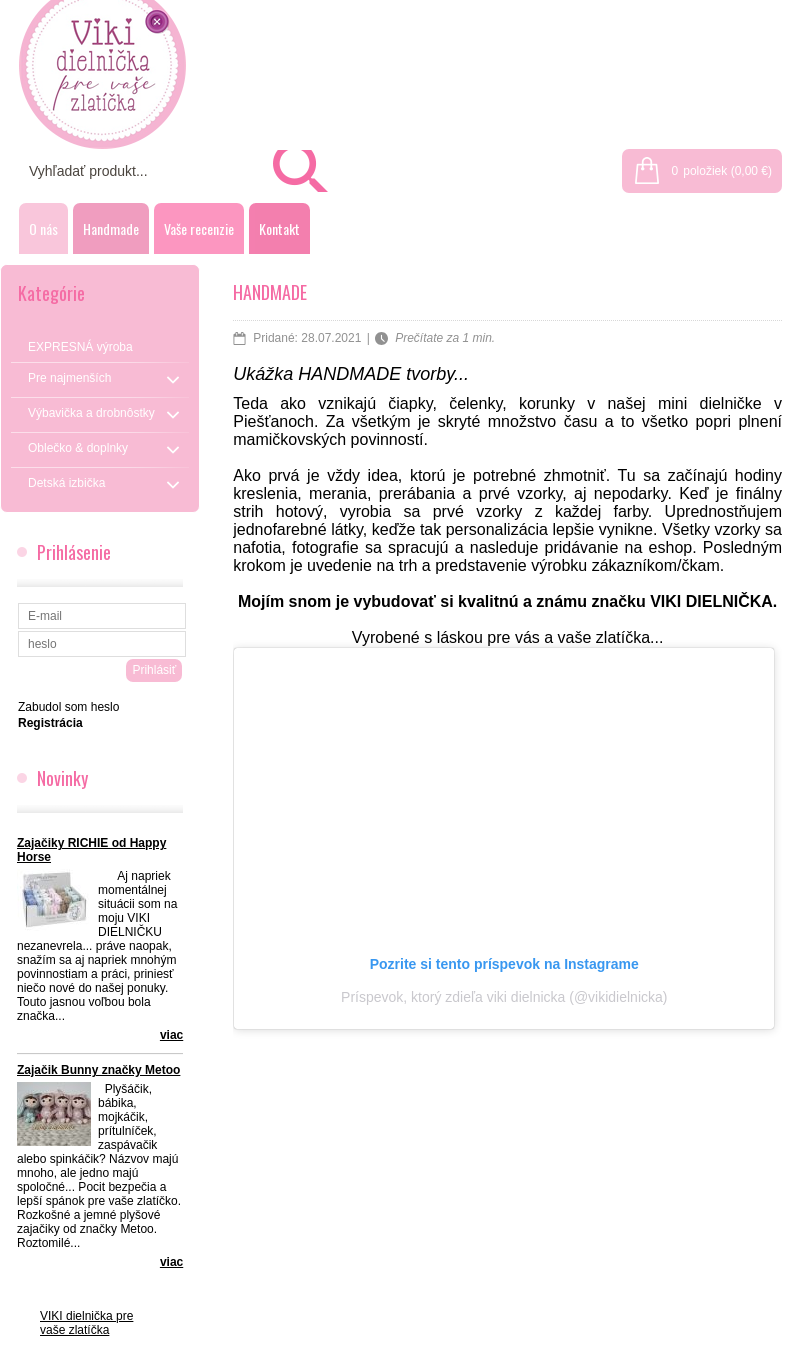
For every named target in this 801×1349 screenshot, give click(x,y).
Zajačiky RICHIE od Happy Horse (91, 850)
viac (171, 1035)
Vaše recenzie (199, 228)
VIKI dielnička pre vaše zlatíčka (86, 1323)
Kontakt (279, 228)
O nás (43, 228)
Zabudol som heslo (68, 707)
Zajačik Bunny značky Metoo (98, 1070)
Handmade (111, 228)
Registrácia (758, 12)
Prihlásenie (669, 12)
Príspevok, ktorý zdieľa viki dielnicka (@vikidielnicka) (504, 997)
